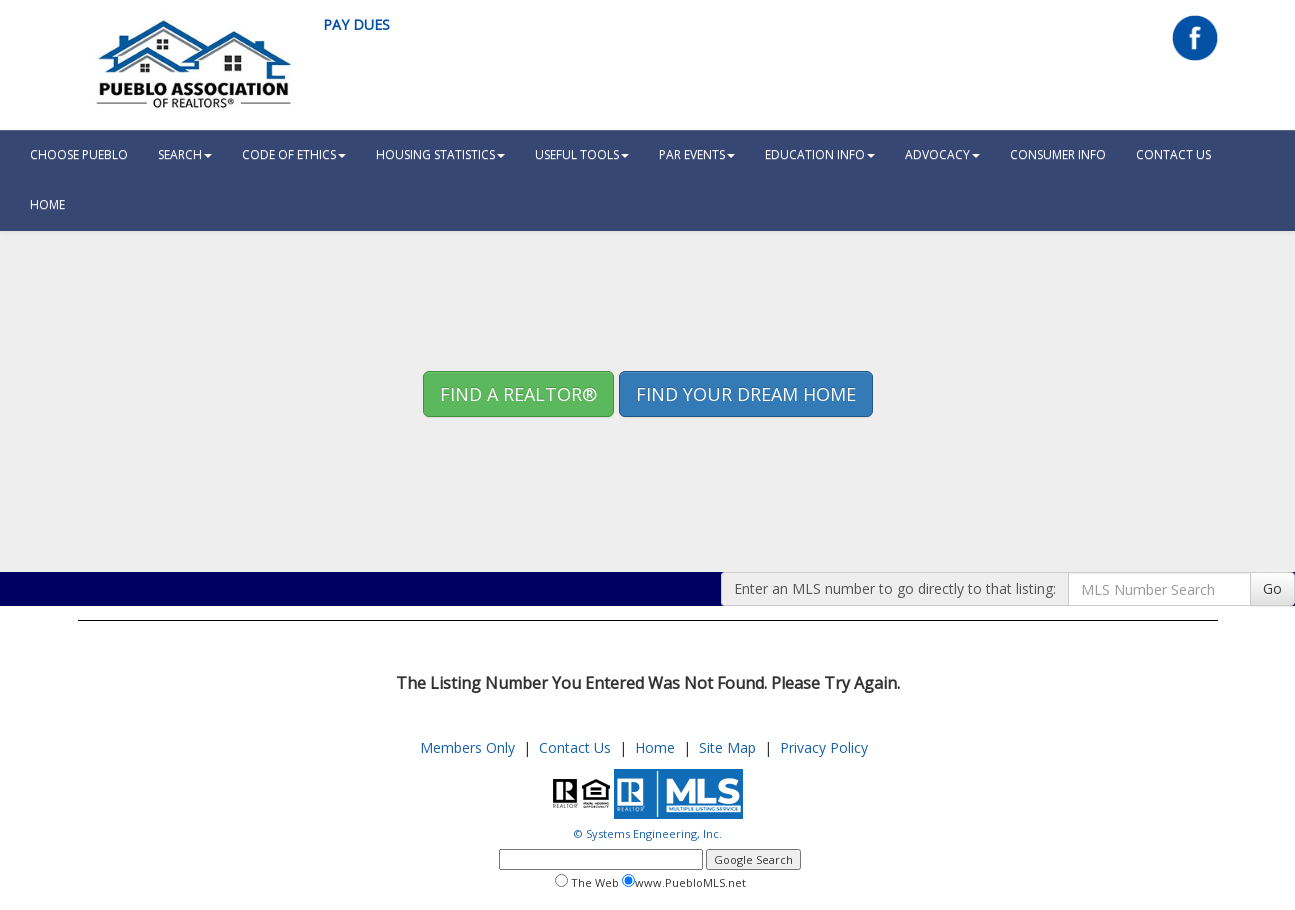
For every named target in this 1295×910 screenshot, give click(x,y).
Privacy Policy (824, 747)
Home (655, 747)
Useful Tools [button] (582, 154)
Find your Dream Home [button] (746, 394)
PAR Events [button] (697, 154)
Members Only (467, 747)
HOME (47, 204)
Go (1272, 588)
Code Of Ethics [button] (294, 154)
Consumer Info (1058, 154)
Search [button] (185, 154)
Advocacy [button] (942, 154)
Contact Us (1173, 154)
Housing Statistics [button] (440, 154)
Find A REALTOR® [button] (518, 394)
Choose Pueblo (79, 154)
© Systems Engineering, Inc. (648, 833)
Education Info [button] (820, 154)
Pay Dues (356, 24)
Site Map (727, 747)
